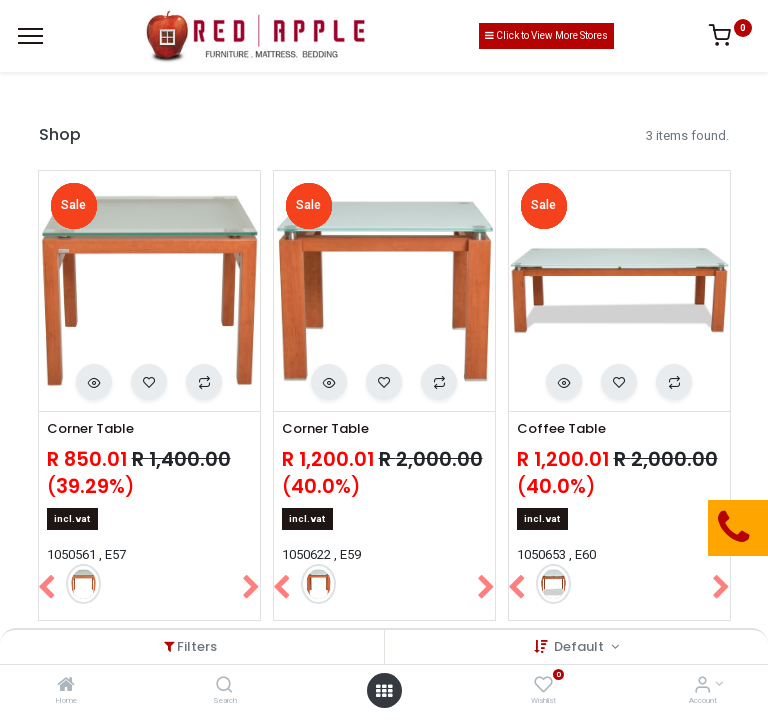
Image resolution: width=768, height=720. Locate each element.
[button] (94, 382)
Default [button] (580, 646)
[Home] (66, 686)
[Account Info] (702, 686)
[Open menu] (384, 691)
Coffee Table (561, 429)
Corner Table (90, 429)
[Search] (224, 686)
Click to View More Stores (546, 35)
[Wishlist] (543, 686)
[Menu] (30, 36)
